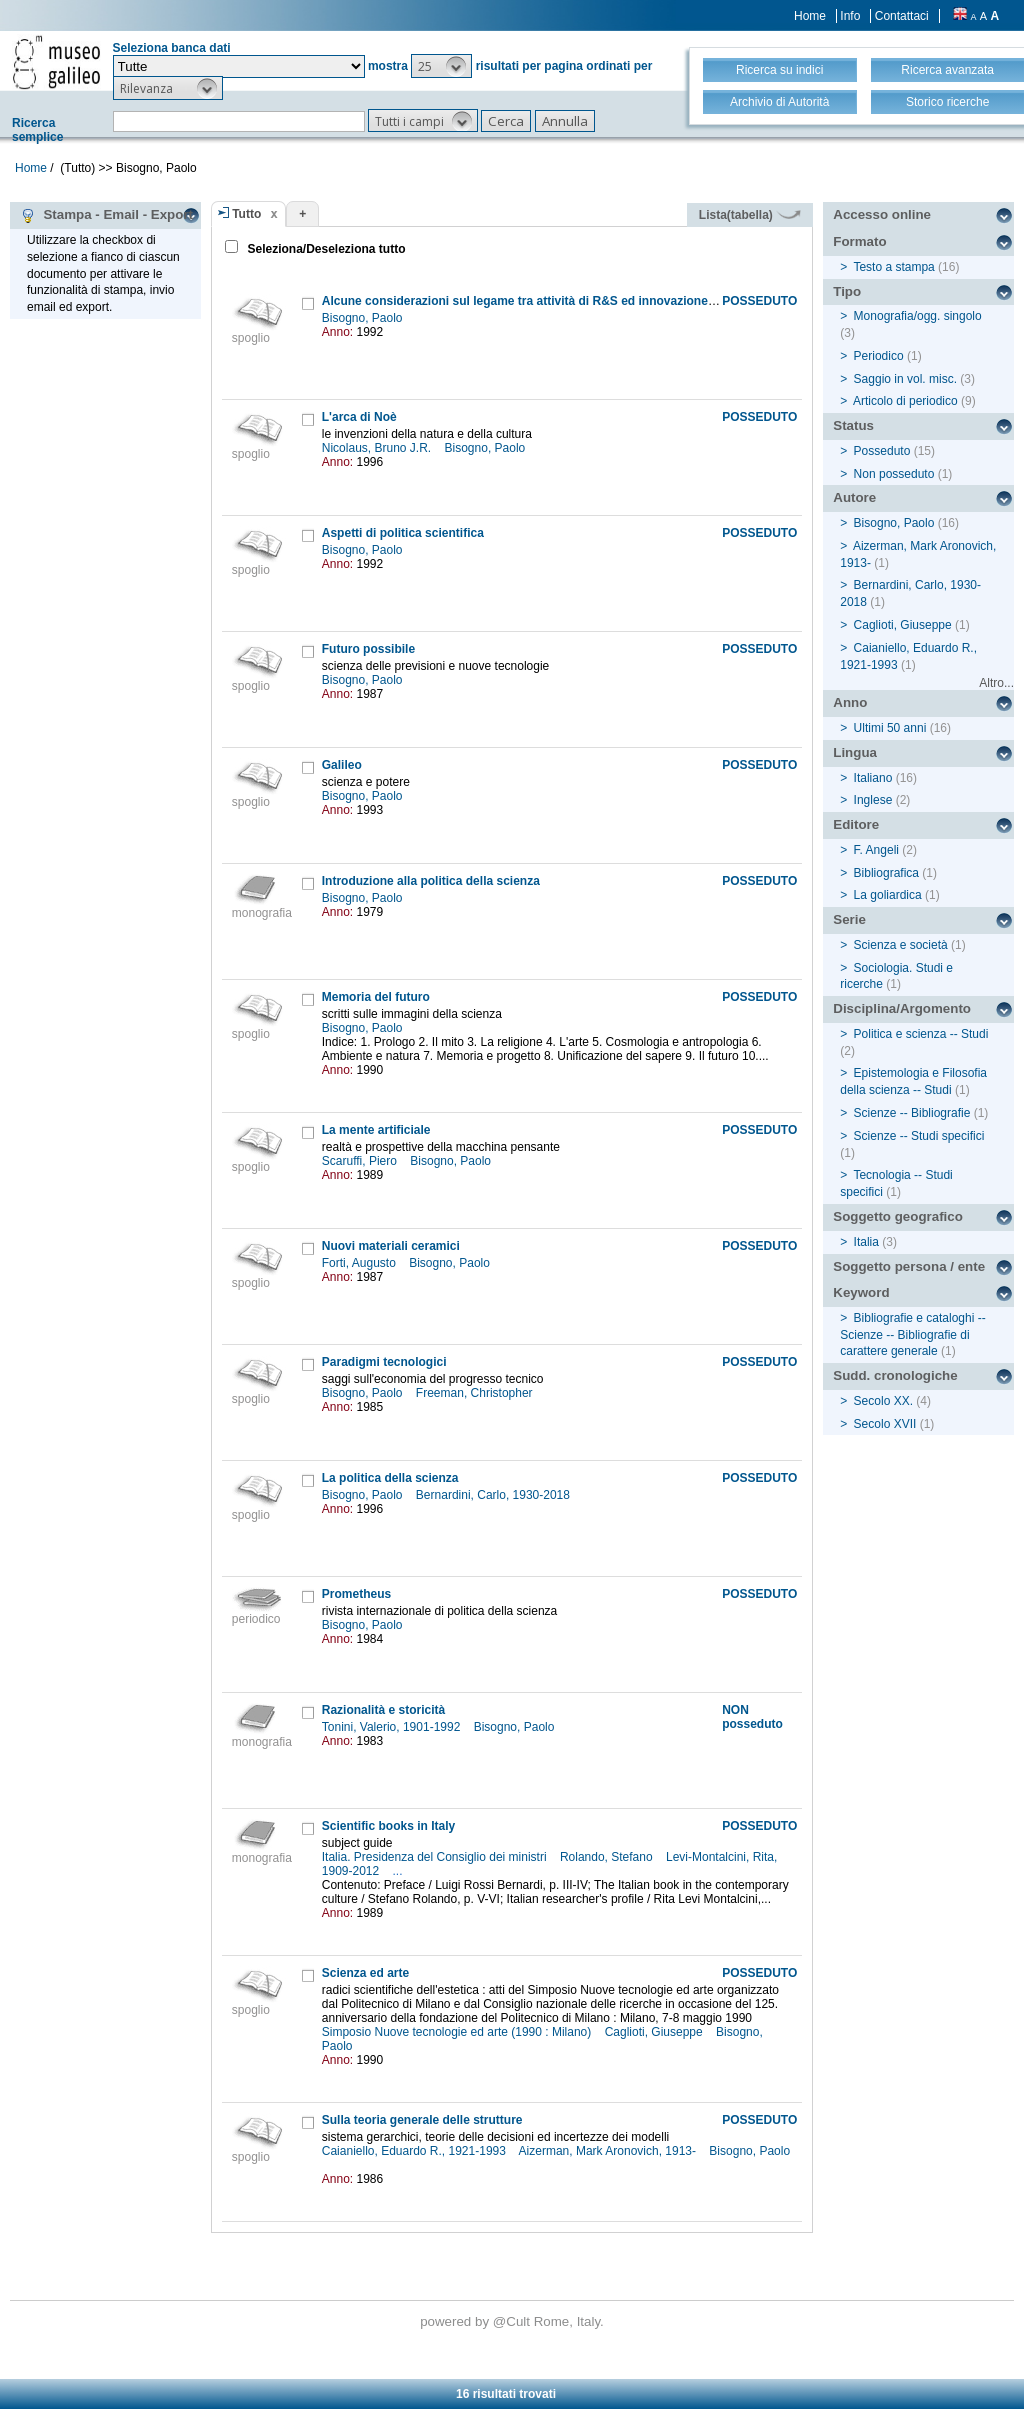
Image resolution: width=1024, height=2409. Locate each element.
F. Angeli (876, 850)
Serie (849, 919)
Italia (866, 1242)
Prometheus (356, 1594)
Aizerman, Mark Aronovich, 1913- (609, 2151)
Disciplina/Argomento (902, 1008)
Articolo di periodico (905, 401)
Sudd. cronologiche (895, 1375)
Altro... (996, 683)
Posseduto (882, 451)
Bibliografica (886, 873)
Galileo (342, 765)
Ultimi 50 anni (890, 728)
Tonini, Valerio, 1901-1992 (393, 1727)
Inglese (873, 800)
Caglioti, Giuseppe (655, 2032)
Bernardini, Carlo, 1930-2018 (494, 1495)
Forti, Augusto (360, 1263)
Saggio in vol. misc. (905, 379)
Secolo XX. (883, 1401)
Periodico (879, 356)
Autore (854, 497)
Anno (850, 702)
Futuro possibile (368, 649)
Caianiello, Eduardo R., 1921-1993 (415, 2151)
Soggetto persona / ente (909, 1266)
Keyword (861, 1292)
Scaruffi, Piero (361, 1161)
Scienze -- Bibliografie (912, 1113)
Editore (856, 824)
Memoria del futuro (376, 997)
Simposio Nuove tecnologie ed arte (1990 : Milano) (458, 2032)
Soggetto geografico (898, 1216)
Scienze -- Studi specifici (919, 1136)
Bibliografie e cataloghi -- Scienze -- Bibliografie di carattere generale (912, 1335)
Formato (859, 241)
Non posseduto (894, 474)
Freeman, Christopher (476, 1393)
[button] (441, 66)
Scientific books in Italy (388, 1826)
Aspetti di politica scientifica (403, 533)
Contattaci (902, 16)
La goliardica (888, 895)
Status (853, 425)
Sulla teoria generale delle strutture (422, 2120)
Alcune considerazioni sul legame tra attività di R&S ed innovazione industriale (547, 301)
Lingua (855, 752)
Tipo (847, 291)
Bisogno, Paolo (364, 318)
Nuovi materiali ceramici (391, 1246)
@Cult (513, 2321)
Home (810, 16)
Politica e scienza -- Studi (921, 1034)
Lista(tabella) (750, 215)
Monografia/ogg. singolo (918, 316)
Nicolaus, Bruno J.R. (378, 448)
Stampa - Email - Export (106, 215)
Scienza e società (901, 945)
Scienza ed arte (365, 1973)
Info (850, 16)
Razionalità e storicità (383, 1710)
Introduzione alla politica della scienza (431, 881)
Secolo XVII (885, 1424)
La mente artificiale (376, 1130)
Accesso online (882, 214)
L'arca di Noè (359, 417)
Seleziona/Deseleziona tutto (324, 249)
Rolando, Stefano (608, 1857)
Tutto (246, 214)
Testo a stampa (893, 267)
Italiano (873, 778)
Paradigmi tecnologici (384, 1362)
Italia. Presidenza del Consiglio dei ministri (436, 1857)
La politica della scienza (390, 1478)
